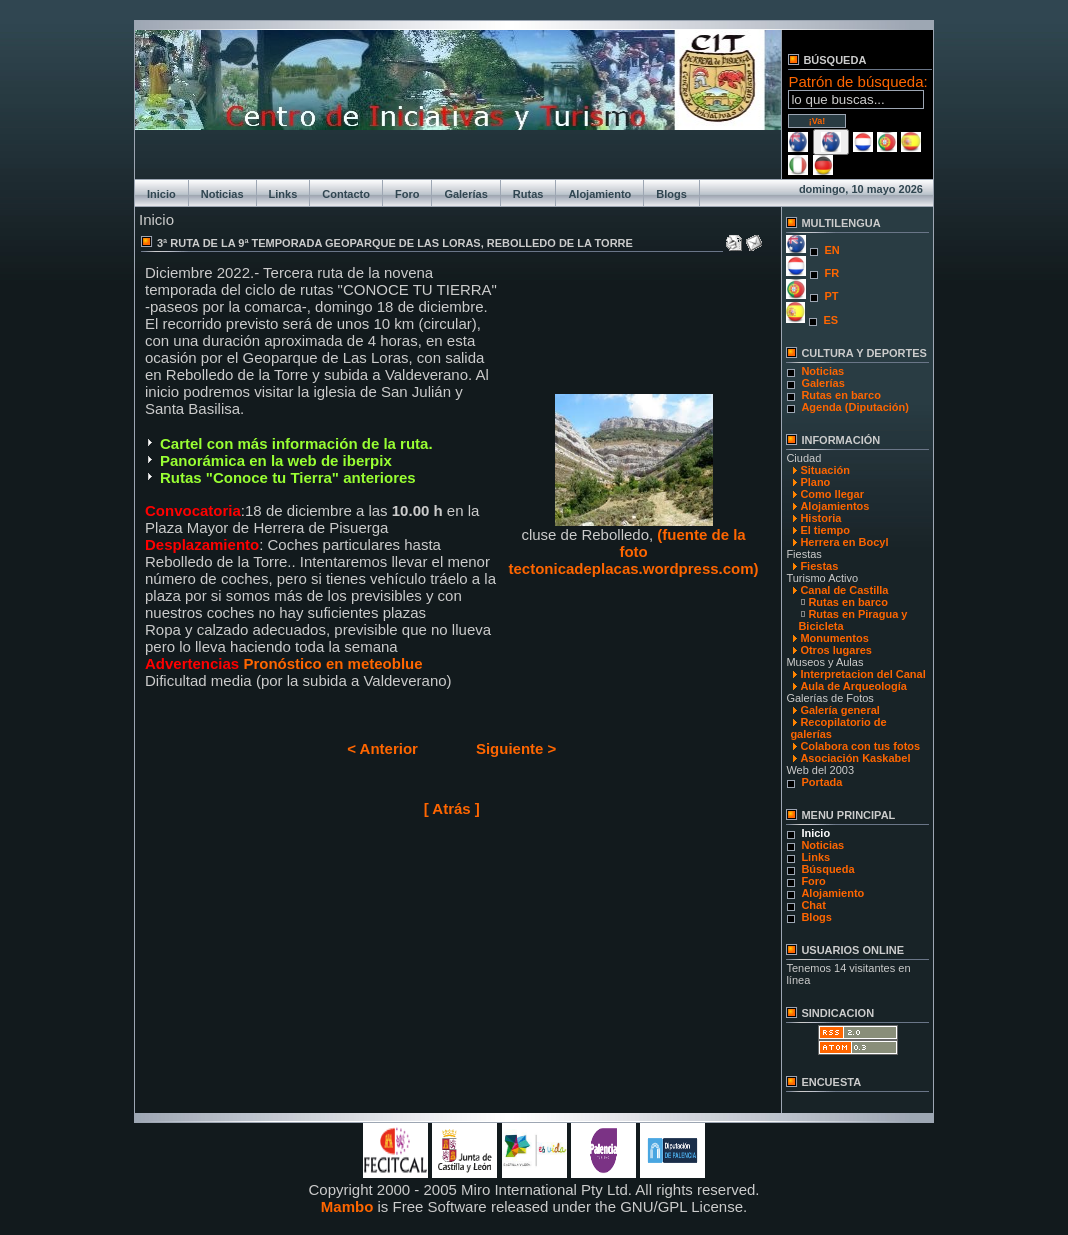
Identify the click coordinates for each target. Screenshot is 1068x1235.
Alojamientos (834, 506)
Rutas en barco (840, 395)
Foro (407, 194)
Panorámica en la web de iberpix (276, 460)
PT (831, 296)
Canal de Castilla (844, 590)
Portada (821, 782)
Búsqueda (827, 869)
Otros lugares (836, 650)
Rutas (528, 194)
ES (830, 320)
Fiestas (819, 566)
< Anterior (382, 748)
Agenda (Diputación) (855, 407)
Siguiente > (516, 748)
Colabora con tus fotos (860, 746)
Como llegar (832, 494)
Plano (815, 482)
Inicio (161, 194)
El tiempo (825, 530)
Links (283, 194)
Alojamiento (599, 194)
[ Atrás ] (452, 808)
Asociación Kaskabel (855, 758)
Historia (820, 518)
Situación (825, 470)
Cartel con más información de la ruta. (296, 443)
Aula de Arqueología (853, 686)
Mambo (347, 1206)
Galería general (840, 710)
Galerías (465, 194)
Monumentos (834, 638)
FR (831, 273)
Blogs (671, 194)
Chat (813, 905)
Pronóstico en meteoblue (330, 663)
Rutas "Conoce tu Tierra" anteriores (288, 477)
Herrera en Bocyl (844, 542)
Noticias (222, 194)
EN (831, 250)
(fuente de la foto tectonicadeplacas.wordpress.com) (634, 551)
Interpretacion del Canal (862, 674)
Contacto (346, 194)
